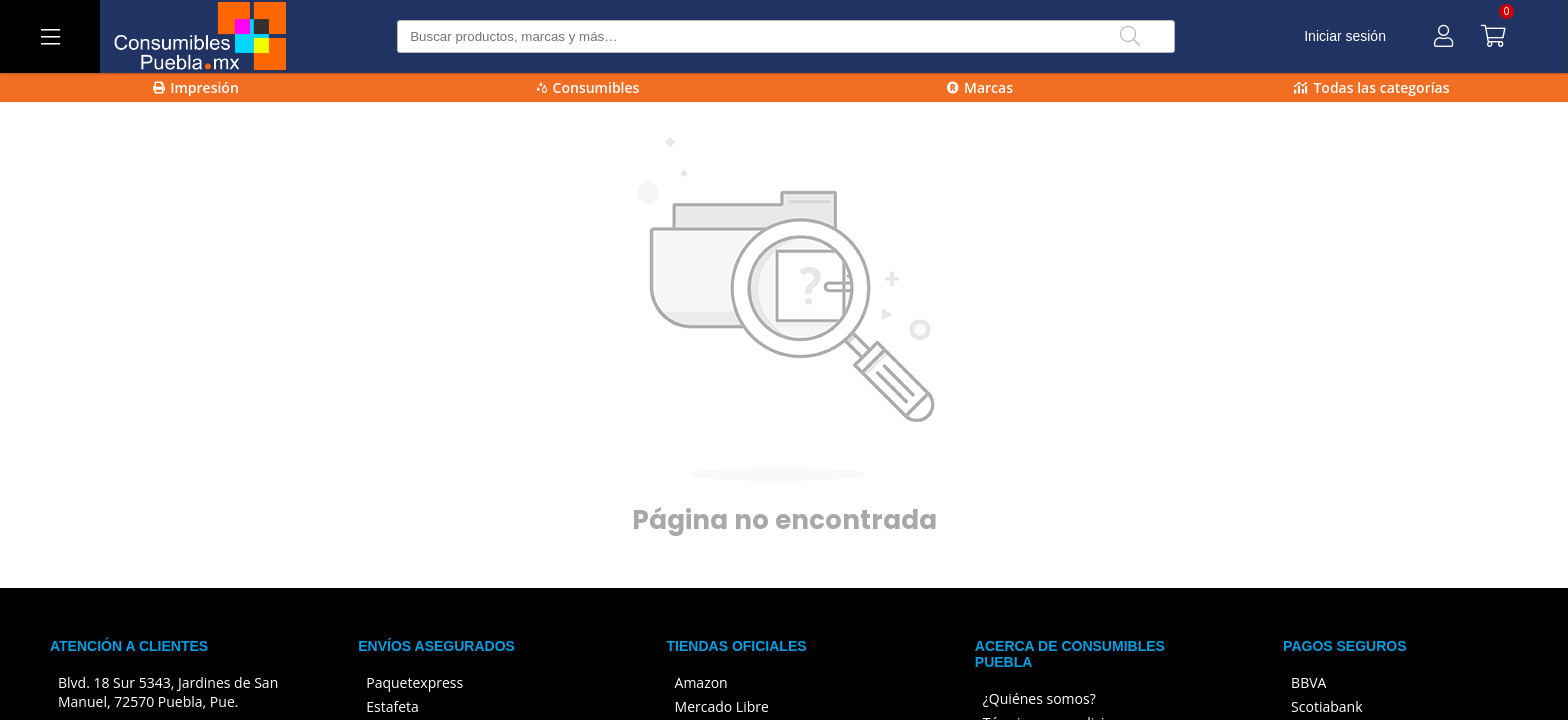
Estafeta (392, 706)
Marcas (980, 87)
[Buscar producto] (786, 36)
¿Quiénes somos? (1039, 698)
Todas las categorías (1371, 87)
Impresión (196, 87)
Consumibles (588, 87)
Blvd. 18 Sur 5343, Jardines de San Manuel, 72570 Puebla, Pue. (168, 692)
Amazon (701, 682)
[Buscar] (1130, 36)
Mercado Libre (722, 706)
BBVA (1308, 682)
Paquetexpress (414, 682)
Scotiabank (1326, 706)
